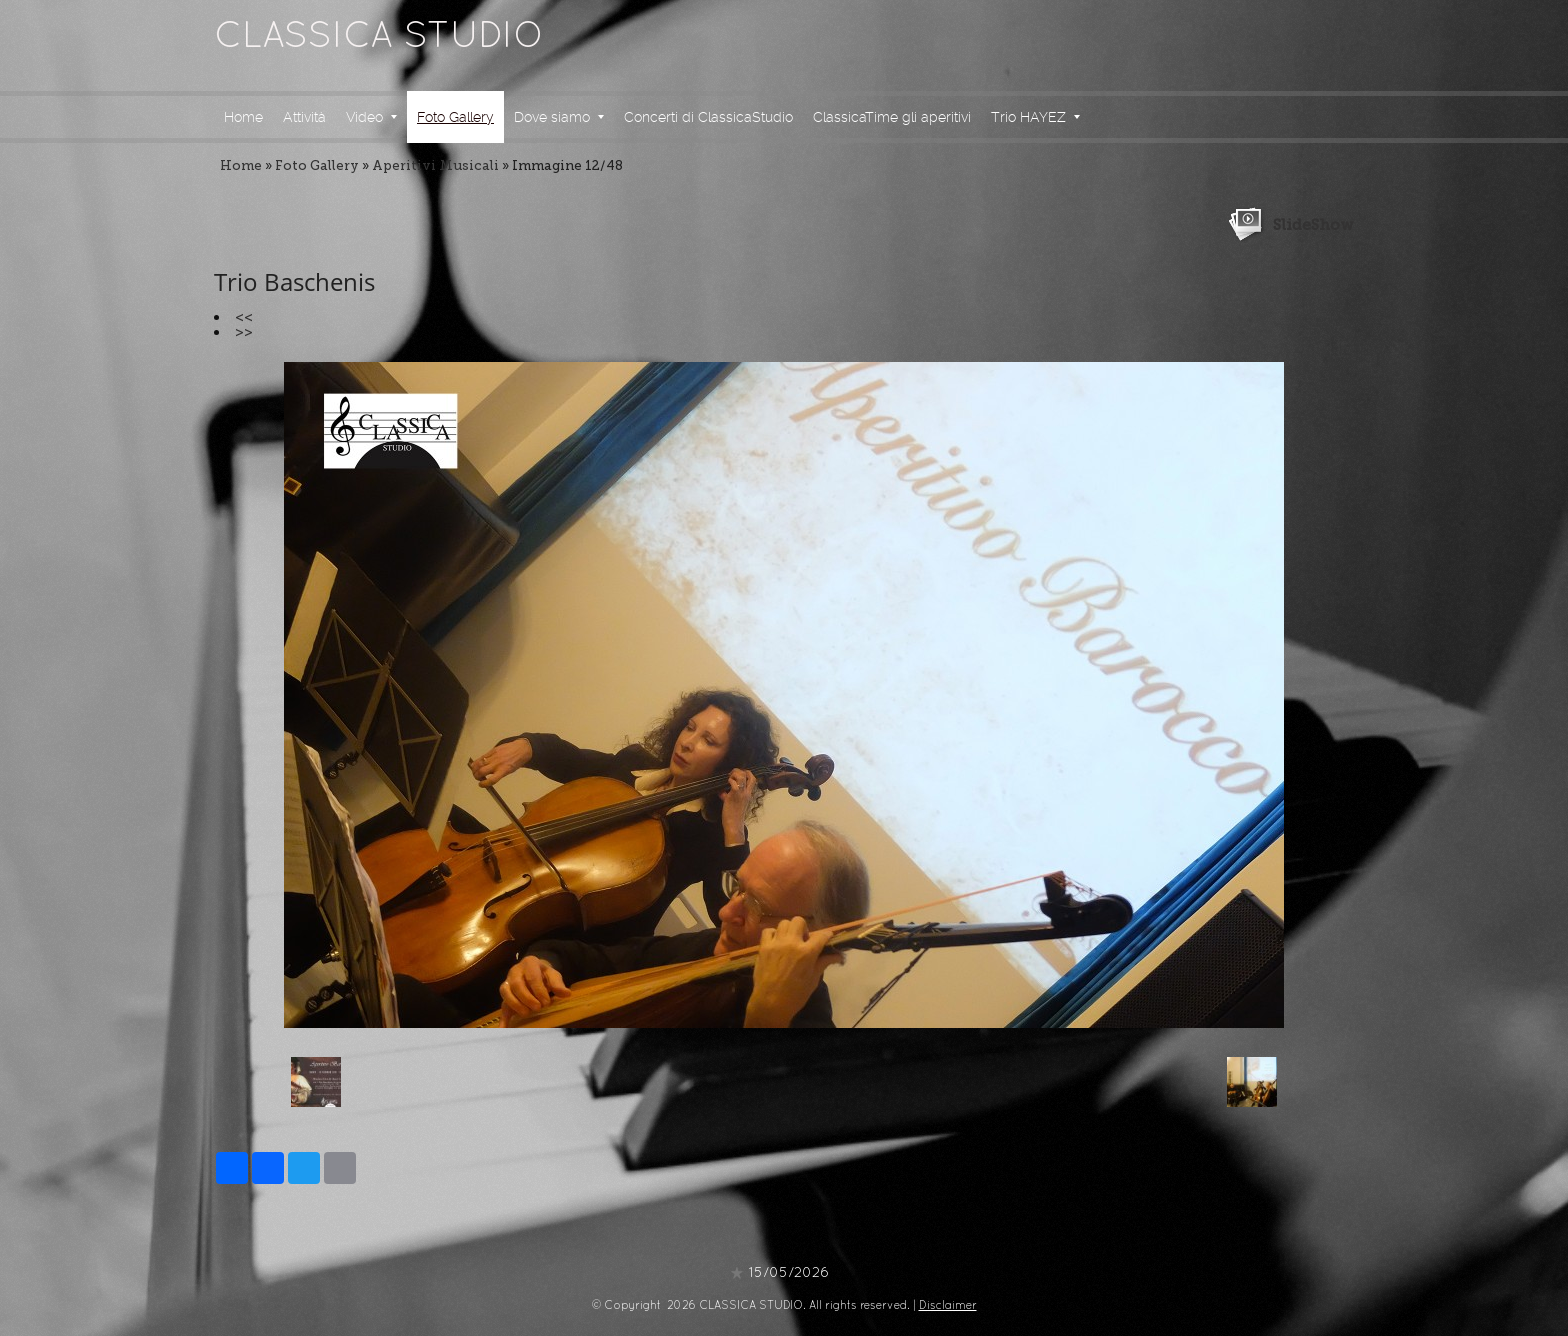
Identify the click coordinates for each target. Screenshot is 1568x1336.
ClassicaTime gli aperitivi (892, 117)
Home (243, 117)
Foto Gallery (455, 117)
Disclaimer (948, 1306)
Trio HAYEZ (1035, 117)
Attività (304, 117)
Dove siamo (559, 117)
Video (371, 117)
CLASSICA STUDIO (379, 38)
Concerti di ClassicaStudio (708, 117)
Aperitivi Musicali (435, 165)
